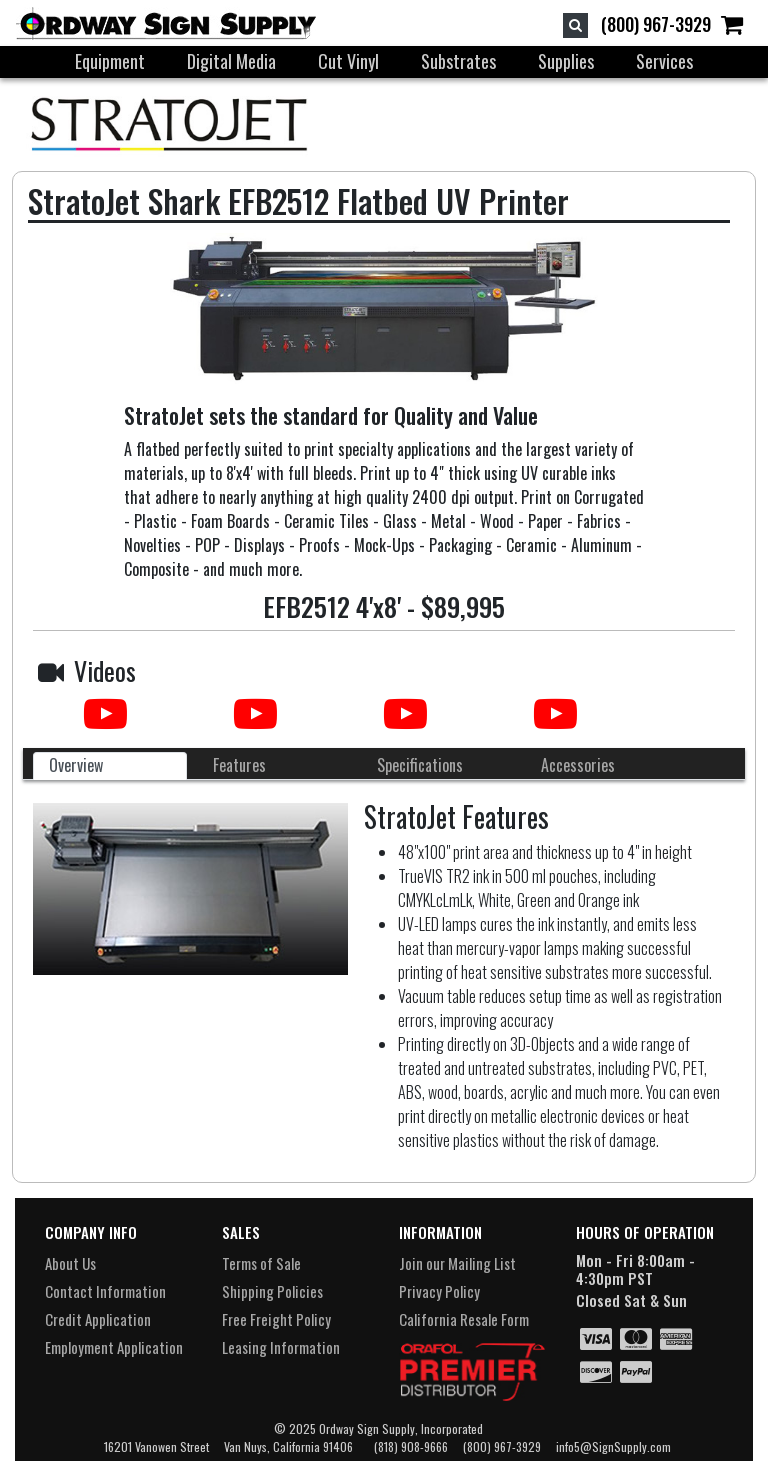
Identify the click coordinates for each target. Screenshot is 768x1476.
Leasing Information (281, 1347)
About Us (70, 1263)
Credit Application (98, 1319)
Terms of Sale (261, 1263)
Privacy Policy (439, 1291)
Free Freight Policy (276, 1319)
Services (664, 61)
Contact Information (105, 1291)
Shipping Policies (272, 1291)
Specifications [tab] (420, 765)
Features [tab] (239, 765)
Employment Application (114, 1347)
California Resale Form (464, 1319)
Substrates (458, 61)
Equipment (110, 61)
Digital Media (231, 61)
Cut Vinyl (348, 61)
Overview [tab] (76, 765)
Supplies (566, 61)
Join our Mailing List (457, 1263)
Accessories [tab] (578, 765)
